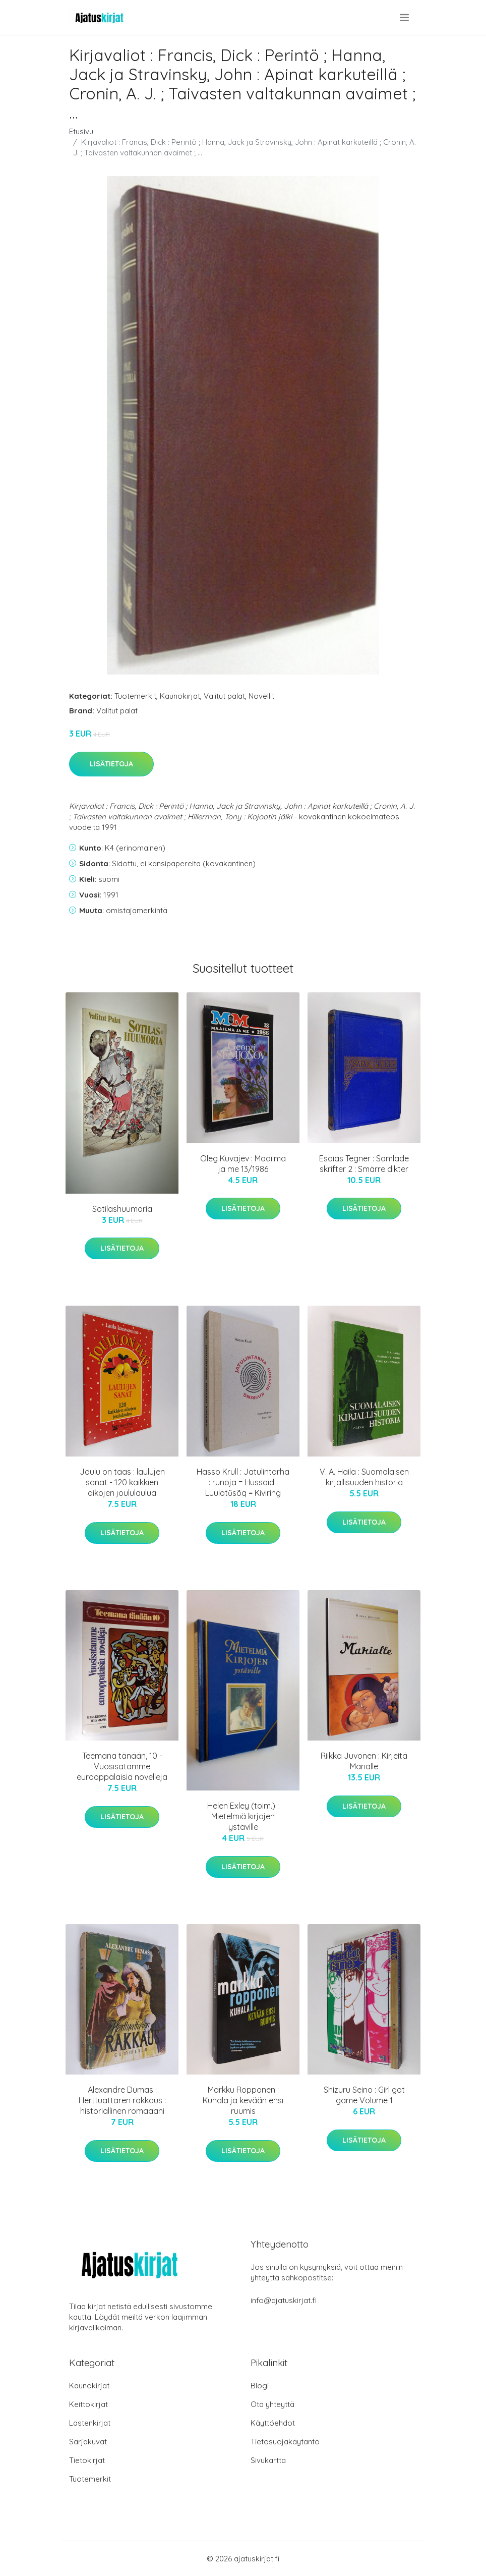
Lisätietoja (111, 763)
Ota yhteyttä (272, 2404)
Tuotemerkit (135, 696)
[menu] (405, 17)
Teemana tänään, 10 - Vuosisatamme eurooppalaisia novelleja (122, 1766)
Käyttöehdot (273, 2423)
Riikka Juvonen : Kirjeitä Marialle (364, 1761)
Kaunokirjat (180, 696)
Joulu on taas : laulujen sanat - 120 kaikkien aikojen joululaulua (122, 1482)
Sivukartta (268, 2460)
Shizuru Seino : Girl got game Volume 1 (364, 2095)
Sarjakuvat (88, 2441)
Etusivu (81, 131)
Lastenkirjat (89, 2423)
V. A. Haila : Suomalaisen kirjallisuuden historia (364, 1477)
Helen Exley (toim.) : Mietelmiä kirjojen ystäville (243, 1816)
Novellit (261, 696)
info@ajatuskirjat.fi (284, 2300)
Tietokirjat (87, 2460)
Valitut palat (224, 696)
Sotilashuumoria (122, 1209)
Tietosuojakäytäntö (285, 2441)
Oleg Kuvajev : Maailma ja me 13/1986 (243, 1163)
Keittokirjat (88, 2404)
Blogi (260, 2385)
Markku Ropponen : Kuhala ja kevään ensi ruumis (243, 2100)
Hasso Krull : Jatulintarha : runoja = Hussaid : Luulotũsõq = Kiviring (243, 1482)
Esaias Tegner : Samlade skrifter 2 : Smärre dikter (364, 1163)
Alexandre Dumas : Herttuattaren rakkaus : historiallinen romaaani (122, 2100)
